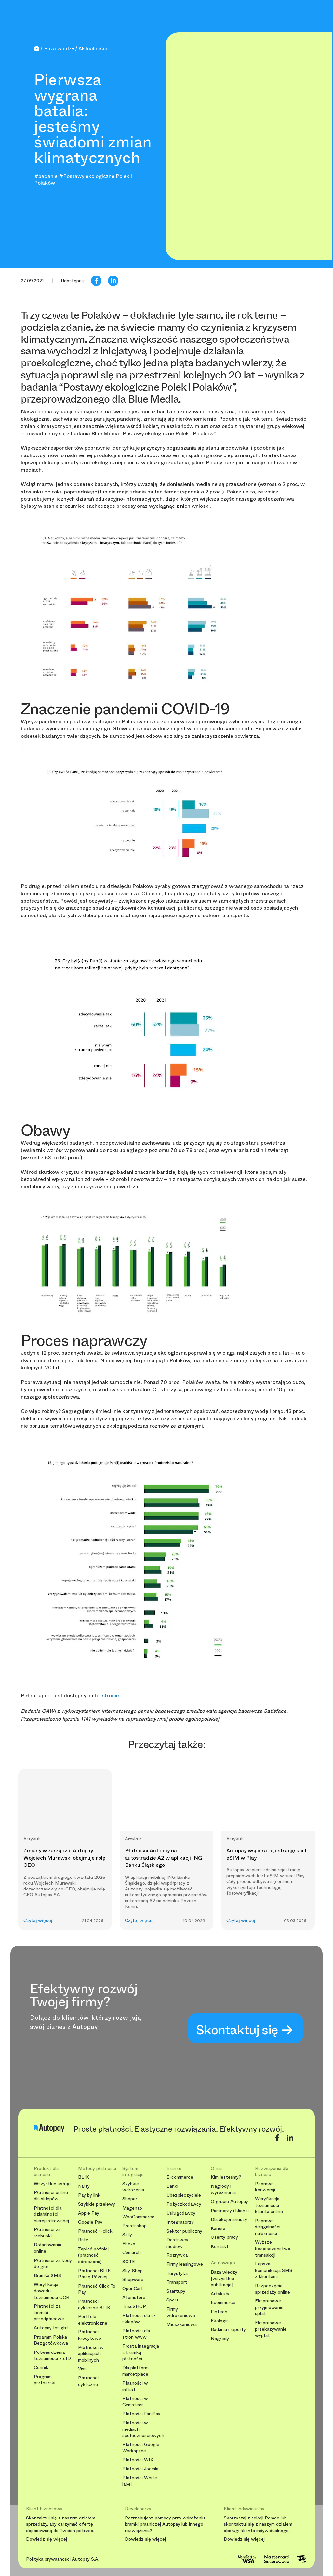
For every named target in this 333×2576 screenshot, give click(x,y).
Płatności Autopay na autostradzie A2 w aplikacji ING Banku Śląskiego (163, 1858)
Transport (176, 2282)
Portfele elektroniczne (92, 2319)
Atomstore (133, 2297)
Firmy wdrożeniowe (180, 2312)
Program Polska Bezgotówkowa (51, 2340)
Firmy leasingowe (184, 2264)
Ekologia (220, 2321)
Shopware (132, 2279)
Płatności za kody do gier (53, 2263)
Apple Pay (88, 2213)
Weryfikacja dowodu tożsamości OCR (51, 2290)
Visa (82, 2369)
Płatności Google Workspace (140, 2447)
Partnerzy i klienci (230, 2211)
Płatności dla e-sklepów (139, 2319)
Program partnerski (44, 2380)
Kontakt (220, 2246)
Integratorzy (180, 2222)
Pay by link (89, 2195)
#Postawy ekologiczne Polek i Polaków (83, 179)
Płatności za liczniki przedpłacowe (49, 2312)
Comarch (131, 2252)
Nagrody (220, 2339)
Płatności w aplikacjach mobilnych (91, 2353)
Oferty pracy (224, 2237)
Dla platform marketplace (135, 2371)
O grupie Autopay (229, 2201)
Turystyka (177, 2273)
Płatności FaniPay (141, 2414)
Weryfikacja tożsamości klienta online (269, 2205)
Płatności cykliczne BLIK (94, 2304)
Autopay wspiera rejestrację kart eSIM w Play (266, 1854)
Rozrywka (177, 2255)
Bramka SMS (47, 2276)
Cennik (41, 2368)
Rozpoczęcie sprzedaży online (272, 2289)
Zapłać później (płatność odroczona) (93, 2255)
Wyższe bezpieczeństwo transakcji (272, 2248)
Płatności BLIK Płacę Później (94, 2274)
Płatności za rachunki (47, 2232)
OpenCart (132, 2289)
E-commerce (179, 2177)
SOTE (128, 2262)
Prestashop (134, 2226)
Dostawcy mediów (177, 2243)
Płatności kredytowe (89, 2335)
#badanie (46, 176)
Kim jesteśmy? (226, 2177)
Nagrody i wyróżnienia (223, 2189)
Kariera (218, 2228)
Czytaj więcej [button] (37, 1920)
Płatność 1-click (95, 2231)
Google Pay (90, 2222)
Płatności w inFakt (135, 2386)
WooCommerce (138, 2217)
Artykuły (220, 2294)
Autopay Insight (51, 2328)
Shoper (129, 2199)
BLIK (83, 2177)
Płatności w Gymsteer (135, 2401)
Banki (172, 2186)
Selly (127, 2235)
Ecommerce (223, 2303)
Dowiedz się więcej (46, 2539)
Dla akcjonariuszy (229, 2219)
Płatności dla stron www (136, 2334)
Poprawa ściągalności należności (267, 2227)
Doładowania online (47, 2248)
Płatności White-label (140, 2481)
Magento (132, 2208)
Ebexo (128, 2244)
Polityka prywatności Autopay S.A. (62, 2559)
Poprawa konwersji (265, 2187)
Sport (172, 2300)
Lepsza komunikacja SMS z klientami (273, 2270)
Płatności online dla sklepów (51, 2195)
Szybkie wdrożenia (133, 2187)
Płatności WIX (137, 2460)
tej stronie (107, 1695)
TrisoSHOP (134, 2306)
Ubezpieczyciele (183, 2195)
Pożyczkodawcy (183, 2204)
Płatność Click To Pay (96, 2289)
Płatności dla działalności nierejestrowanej (51, 2214)
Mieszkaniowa (181, 2324)
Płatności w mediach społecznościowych (141, 2429)
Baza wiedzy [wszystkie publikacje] (224, 2278)
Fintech (219, 2312)
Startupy (175, 2291)
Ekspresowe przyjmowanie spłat (269, 2307)
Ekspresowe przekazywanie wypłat (270, 2329)
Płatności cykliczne (88, 2381)
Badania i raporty (228, 2329)
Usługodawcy (180, 2213)
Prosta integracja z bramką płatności (140, 2352)
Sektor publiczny (184, 2231)
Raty (83, 2240)
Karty (84, 2186)
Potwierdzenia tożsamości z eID (52, 2355)
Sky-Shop (132, 2271)
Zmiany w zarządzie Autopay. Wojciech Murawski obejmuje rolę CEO (64, 1858)
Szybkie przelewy (96, 2204)
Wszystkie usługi (52, 2184)
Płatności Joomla (140, 2469)
